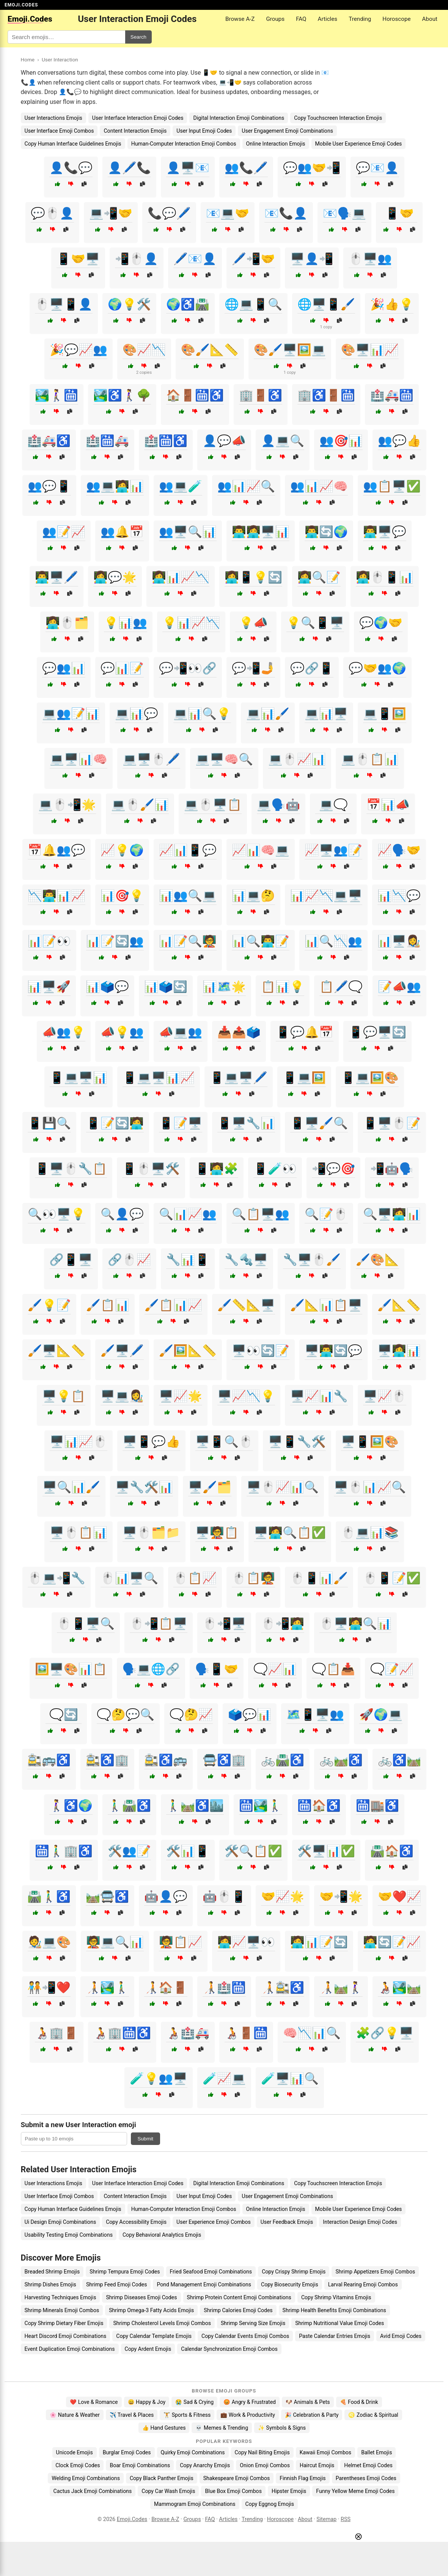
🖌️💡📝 (49, 1305)
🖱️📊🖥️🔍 (129, 1578)
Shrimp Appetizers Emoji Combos (375, 2272)
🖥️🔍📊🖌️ (71, 1487)
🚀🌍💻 (380, 1714)
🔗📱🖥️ (71, 1259)
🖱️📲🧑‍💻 (282, 1623)
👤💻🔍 (282, 440)
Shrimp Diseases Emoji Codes (141, 2297)
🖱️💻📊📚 (370, 1532)
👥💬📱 (49, 486)
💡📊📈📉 (191, 622)
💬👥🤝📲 (312, 167)
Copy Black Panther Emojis (161, 2478)
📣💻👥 (180, 1032)
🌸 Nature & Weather (74, 2415)
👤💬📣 (224, 440)
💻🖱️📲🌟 (67, 804)
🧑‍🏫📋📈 (180, 1942)
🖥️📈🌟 (180, 1396)
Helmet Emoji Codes (368, 2465)
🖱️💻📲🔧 (56, 1578)
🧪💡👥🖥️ (158, 2078)
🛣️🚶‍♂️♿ (49, 1896)
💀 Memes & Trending (221, 2428)
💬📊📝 (122, 668)
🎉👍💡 (391, 304)
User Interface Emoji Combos (59, 131)
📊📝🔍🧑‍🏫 (188, 941)
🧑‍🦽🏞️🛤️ (399, 1987)
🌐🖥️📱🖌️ (326, 304)
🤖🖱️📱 (224, 1896)
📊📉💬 (399, 895)
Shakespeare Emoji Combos (236, 2478)
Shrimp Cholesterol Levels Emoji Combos (162, 2323)
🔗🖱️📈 (129, 1259)
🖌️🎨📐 (377, 1259)
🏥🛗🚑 (107, 440)
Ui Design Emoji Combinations (60, 2222)
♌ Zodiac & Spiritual (373, 2415)
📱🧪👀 (275, 1168)
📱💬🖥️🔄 (377, 1032)
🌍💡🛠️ (129, 304)
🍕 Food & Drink (359, 2402)
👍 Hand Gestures (163, 2428)
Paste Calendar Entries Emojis (334, 2336)
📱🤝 (399, 213)
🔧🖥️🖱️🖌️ (312, 1259)
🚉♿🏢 (107, 1760)
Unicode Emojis (74, 2452)
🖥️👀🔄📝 (260, 1350)
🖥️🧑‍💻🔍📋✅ (290, 1532)
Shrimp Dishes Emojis (50, 2284)
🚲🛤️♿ (341, 1760)
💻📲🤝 (110, 213)
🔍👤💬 (122, 1214)
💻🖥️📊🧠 (78, 759)
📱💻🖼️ (304, 1077)
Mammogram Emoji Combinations (195, 2504)
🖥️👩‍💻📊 (399, 1350)
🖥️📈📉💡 (246, 1396)
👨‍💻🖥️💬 (384, 531)
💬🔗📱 (311, 668)
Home (28, 59)
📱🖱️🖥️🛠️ (151, 1168)
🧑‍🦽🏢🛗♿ (122, 2033)
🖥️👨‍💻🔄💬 (333, 1350)
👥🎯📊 (341, 440)
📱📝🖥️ (180, 1123)
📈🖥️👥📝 (333, 850)
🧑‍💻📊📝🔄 (319, 1942)
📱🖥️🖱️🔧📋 (71, 1168)
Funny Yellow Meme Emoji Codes (355, 2491)
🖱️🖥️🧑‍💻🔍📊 (355, 1623)
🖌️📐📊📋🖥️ (326, 1305)
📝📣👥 (399, 986)
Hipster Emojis (289, 2491)
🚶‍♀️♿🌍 (71, 1805)
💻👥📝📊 (71, 713)
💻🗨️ (333, 804)
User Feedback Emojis (287, 2222)
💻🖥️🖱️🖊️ (151, 759)
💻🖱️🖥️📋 (213, 804)
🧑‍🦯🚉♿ (282, 1987)
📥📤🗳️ (239, 1032)
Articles (328, 19)
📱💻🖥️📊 (78, 1077)
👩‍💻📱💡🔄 (253, 577)
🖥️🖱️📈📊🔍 (283, 1487)
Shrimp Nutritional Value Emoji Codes (339, 2323)
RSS (346, 2519)
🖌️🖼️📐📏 (188, 1350)
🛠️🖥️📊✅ (326, 1851)
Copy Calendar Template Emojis (154, 2336)
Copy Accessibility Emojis (136, 2222)
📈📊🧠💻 (260, 850)
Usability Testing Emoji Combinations (69, 2235)
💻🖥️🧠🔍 (224, 759)
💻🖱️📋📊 (370, 759)
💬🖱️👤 (52, 213)
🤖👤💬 (165, 1896)
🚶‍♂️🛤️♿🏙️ (195, 1805)
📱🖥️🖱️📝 (392, 1123)
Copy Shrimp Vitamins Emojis (336, 2297)
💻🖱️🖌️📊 (140, 804)
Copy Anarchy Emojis (205, 2465)
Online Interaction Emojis (275, 144)
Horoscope (396, 19)
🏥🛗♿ (165, 440)
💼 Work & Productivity (247, 2415)
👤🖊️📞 (129, 167)
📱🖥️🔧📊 (246, 1123)
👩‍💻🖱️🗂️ (67, 622)
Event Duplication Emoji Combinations (70, 2349)
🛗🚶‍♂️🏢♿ (64, 1851)
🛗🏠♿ (319, 1805)
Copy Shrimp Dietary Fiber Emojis (64, 2323)
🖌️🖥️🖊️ (122, 1350)
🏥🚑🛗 (391, 395)
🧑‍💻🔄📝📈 (392, 1942)
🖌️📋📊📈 (173, 1305)
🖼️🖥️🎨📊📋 (71, 1669)
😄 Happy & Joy (147, 2402)
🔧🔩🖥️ (246, 1259)
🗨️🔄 (63, 1714)
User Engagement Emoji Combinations (287, 131)
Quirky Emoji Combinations (193, 2452)
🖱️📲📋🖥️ (158, 1623)
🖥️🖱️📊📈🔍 (370, 1487)
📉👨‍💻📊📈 (56, 895)
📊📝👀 (49, 941)
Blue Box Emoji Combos (233, 2491)
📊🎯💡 (122, 895)
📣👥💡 (63, 1032)
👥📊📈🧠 (319, 486)
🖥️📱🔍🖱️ (224, 1441)
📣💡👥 (122, 1032)
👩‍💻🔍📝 (319, 577)
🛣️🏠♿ (391, 1851)
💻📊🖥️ (326, 713)
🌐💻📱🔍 (253, 304)
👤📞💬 (71, 167)
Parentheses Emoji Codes (366, 2478)
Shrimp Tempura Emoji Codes (125, 2272)
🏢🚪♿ (260, 395)
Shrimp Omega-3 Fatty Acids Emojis (151, 2310)
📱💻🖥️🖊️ (238, 1077)
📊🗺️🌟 (224, 986)
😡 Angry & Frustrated (249, 2402)
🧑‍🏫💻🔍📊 (115, 1942)
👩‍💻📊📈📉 (180, 577)
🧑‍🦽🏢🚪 (56, 2033)
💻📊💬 (136, 713)
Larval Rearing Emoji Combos (363, 2284)
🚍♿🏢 (224, 1760)
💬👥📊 (63, 668)
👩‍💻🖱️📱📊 (384, 577)
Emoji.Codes (132, 2519)
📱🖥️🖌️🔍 (319, 1123)
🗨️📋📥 (333, 1669)
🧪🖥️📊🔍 (290, 2078)
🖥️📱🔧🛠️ (297, 1441)
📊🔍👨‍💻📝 (260, 941)
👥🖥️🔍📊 (188, 531)
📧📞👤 (286, 213)
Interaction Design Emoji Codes (360, 2222)
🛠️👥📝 (129, 1851)
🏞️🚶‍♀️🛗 (56, 395)
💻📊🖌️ (267, 713)
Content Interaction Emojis (135, 131)
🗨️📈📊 (275, 1669)
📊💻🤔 (253, 895)
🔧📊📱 (187, 1259)
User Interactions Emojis (53, 118)
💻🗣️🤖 (278, 804)
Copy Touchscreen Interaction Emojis (338, 118)
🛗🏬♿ (377, 1805)
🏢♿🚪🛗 (326, 395)
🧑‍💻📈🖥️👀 (246, 1942)
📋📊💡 (282, 986)
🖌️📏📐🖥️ (246, 1305)
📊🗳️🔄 (165, 986)
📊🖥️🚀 (49, 986)
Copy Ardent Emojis (148, 2349)
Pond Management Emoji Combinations (204, 2284)
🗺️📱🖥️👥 (315, 1714)
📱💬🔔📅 (304, 1032)
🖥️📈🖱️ (384, 1396)
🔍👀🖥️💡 (56, 1214)
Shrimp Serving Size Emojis (253, 2323)
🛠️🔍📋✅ (253, 1851)
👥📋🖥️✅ (392, 486)
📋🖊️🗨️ (341, 986)
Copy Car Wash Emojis (168, 2491)
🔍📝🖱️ (326, 1214)
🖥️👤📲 (311, 258)
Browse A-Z (240, 19)
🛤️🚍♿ (107, 1896)
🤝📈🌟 (282, 1896)
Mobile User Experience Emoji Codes (358, 144)
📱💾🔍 (49, 1123)
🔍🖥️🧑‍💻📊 (392, 1214)
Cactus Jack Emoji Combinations (92, 2491)
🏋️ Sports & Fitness (187, 2415)
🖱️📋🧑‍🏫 (253, 1578)
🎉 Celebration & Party (312, 2415)
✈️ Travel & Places (132, 2415)
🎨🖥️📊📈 (370, 349)
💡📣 (253, 622)
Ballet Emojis (376, 2452)
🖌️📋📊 (107, 1305)
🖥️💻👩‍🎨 (122, 1396)
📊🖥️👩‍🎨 (399, 941)
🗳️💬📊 (249, 1714)
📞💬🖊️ (169, 213)
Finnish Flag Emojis (302, 2478)
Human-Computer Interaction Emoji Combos (183, 144)
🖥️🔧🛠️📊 (144, 1487)
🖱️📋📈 (195, 1578)
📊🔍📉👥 (333, 941)
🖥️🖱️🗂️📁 (151, 1532)
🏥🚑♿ (49, 440)
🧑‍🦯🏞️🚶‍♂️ (107, 1987)
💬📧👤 (377, 167)
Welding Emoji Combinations (86, 2478)
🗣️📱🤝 (216, 1669)
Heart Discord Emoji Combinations (66, 2336)
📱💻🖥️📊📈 (159, 1077)
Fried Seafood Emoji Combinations (211, 2272)
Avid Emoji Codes (400, 2336)
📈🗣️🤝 (399, 850)
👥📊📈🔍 (246, 486)
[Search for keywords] (66, 37)
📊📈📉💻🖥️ (326, 895)
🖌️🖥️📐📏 (56, 1350)
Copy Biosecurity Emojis (289, 2284)
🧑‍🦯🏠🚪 (165, 1987)
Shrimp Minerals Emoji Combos (62, 2310)
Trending (360, 19)
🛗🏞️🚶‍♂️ (260, 1805)
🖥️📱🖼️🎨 (370, 1441)
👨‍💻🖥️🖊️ (56, 577)
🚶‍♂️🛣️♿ (129, 1805)
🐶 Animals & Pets (308, 2402)
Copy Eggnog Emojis (269, 2504)
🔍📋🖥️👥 (260, 1214)
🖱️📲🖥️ (224, 1623)
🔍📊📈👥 (188, 1214)
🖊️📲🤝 (253, 258)
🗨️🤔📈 (191, 1714)
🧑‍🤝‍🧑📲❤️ (49, 1987)
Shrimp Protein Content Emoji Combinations (239, 2297)
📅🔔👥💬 (56, 850)
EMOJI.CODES (21, 5)
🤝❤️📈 (399, 1896)
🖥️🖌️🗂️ (209, 1487)
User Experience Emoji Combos (213, 2222)
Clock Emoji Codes (77, 2465)
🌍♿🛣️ (187, 304)
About (429, 19)
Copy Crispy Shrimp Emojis (293, 2272)
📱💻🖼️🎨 (370, 1077)
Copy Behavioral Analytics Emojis (162, 2235)
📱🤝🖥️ (78, 258)
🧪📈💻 (224, 2078)
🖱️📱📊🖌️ (319, 1578)
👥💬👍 (399, 440)
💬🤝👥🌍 (377, 668)
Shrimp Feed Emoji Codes (116, 2284)
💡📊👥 (125, 622)
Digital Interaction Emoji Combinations (238, 118)
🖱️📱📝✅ (392, 1578)
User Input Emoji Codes (204, 131)
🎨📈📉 (144, 349)
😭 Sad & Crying (194, 2402)
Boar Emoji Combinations (140, 2465)
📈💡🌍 (122, 850)
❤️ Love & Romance (94, 2402)
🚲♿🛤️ (399, 1760)
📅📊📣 (388, 804)
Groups (275, 19)
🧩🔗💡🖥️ (384, 2033)
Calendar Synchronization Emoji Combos (229, 2349)
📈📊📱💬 (188, 850)
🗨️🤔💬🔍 (125, 1714)
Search (138, 37)
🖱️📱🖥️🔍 (86, 1623)
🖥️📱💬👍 (151, 1441)
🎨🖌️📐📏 (210, 349)
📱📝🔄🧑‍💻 (115, 1123)
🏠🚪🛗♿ (195, 395)
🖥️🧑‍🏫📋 (217, 1532)
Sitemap (326, 2519)
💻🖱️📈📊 (297, 759)
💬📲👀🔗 (188, 668)
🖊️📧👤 (195, 258)
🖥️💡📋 (63, 1396)
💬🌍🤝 (380, 622)
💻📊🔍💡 (202, 713)
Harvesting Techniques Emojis (60, 2297)
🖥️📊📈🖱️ (78, 1441)
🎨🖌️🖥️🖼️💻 (290, 349)
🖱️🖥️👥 (370, 258)
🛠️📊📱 (187, 1851)
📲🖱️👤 (136, 258)
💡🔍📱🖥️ (315, 622)
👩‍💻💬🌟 (115, 577)
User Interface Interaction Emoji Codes (138, 118)
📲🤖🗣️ (391, 1168)
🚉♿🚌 (165, 1760)
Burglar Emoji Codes (127, 2452)
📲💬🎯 (333, 1168)
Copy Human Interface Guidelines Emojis (73, 144)
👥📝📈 (63, 531)
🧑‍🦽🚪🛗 (246, 2033)
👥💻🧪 (180, 486)
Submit (145, 2139)
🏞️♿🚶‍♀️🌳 (122, 395)
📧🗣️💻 (344, 213)
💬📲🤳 (253, 668)
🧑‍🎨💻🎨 (49, 1942)
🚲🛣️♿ (282, 1760)
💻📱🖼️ (384, 713)
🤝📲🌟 (341, 1896)
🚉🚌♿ (49, 1760)
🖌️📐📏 (399, 1305)
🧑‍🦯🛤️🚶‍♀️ (341, 1987)
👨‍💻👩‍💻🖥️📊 (260, 531)
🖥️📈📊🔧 (319, 1396)
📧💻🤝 (227, 213)
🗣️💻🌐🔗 (151, 1669)
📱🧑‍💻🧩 (216, 1168)
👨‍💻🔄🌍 (326, 531)
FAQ (301, 19)
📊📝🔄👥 (115, 941)
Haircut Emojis (317, 2465)
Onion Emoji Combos (265, 2465)
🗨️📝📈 (391, 1669)
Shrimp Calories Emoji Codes (238, 2310)
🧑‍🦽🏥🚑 (187, 2033)
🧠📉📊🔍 (312, 2033)
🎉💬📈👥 (78, 349)
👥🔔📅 (122, 531)
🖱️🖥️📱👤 (64, 304)
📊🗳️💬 (107, 986)
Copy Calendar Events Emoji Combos (245, 2336)
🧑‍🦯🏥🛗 (224, 1987)
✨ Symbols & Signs (282, 2428)
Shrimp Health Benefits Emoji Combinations (334, 2310)
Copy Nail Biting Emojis (262, 2452)
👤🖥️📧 (187, 167)
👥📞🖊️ (246, 167)
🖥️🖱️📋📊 (78, 1532)
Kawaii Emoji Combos (325, 2452)
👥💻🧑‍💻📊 (115, 486)
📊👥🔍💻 (188, 895)
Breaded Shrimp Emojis (52, 2272)
